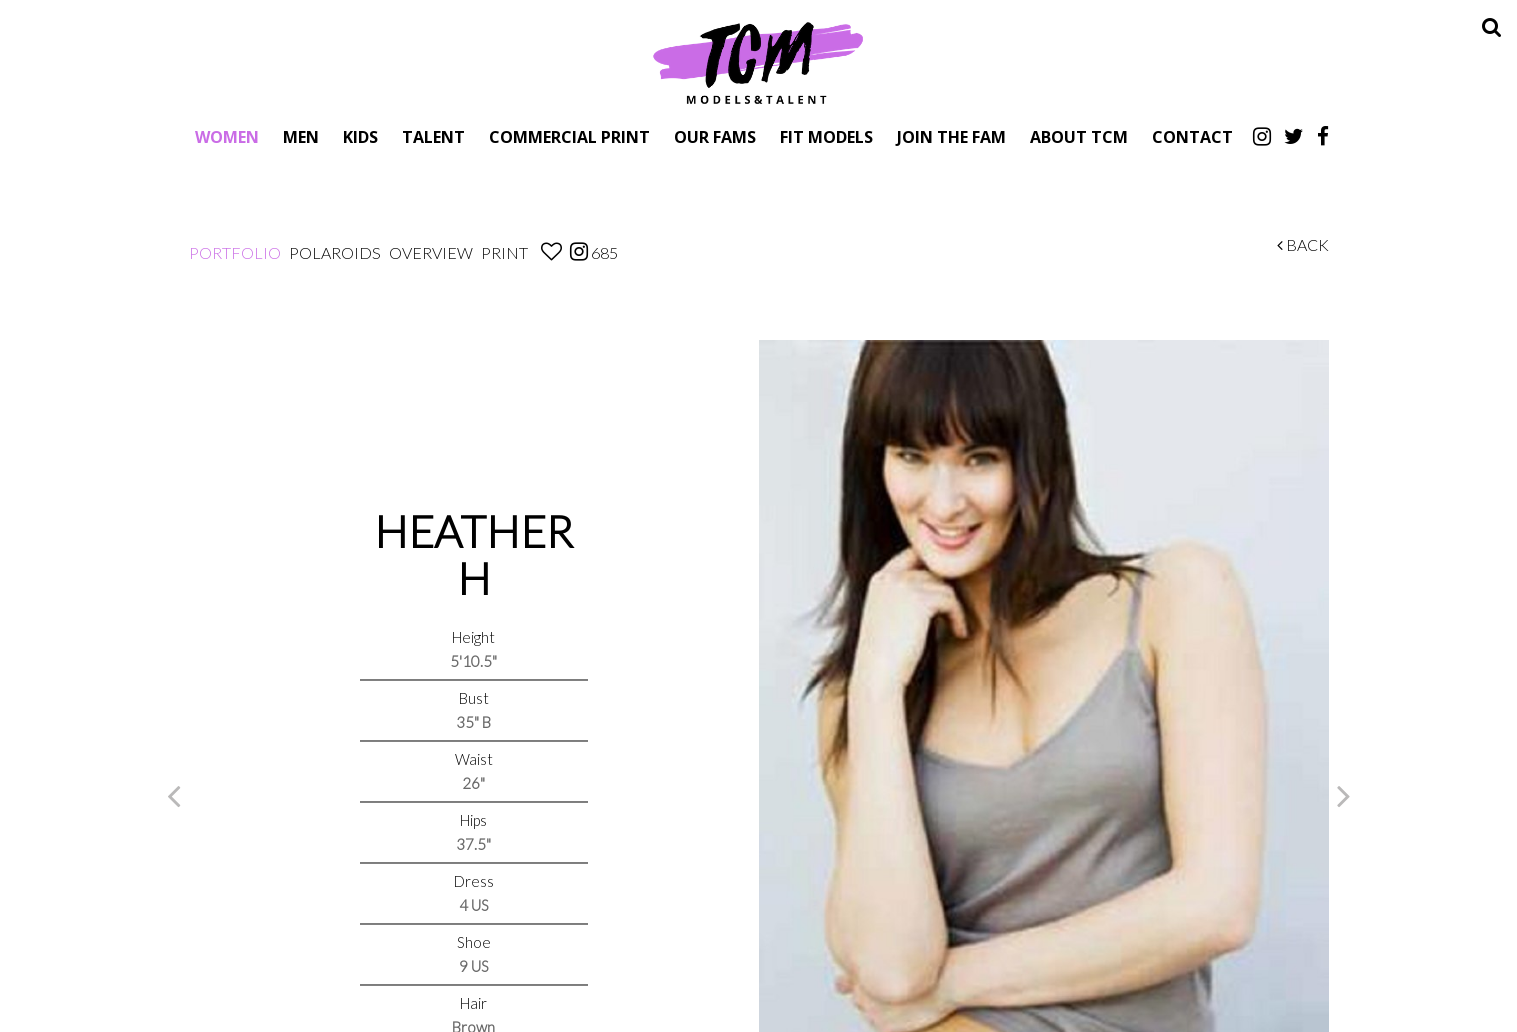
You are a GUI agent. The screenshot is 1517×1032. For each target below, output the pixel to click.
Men (301, 136)
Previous (174, 795)
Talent (433, 136)
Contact (1192, 136)
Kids (360, 136)
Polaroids (335, 252)
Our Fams (715, 136)
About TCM (1079, 136)
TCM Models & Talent (759, 62)
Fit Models (826, 136)
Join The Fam (951, 136)
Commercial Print (569, 136)
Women (227, 136)
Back (1303, 244)
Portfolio (235, 252)
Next (1344, 795)
